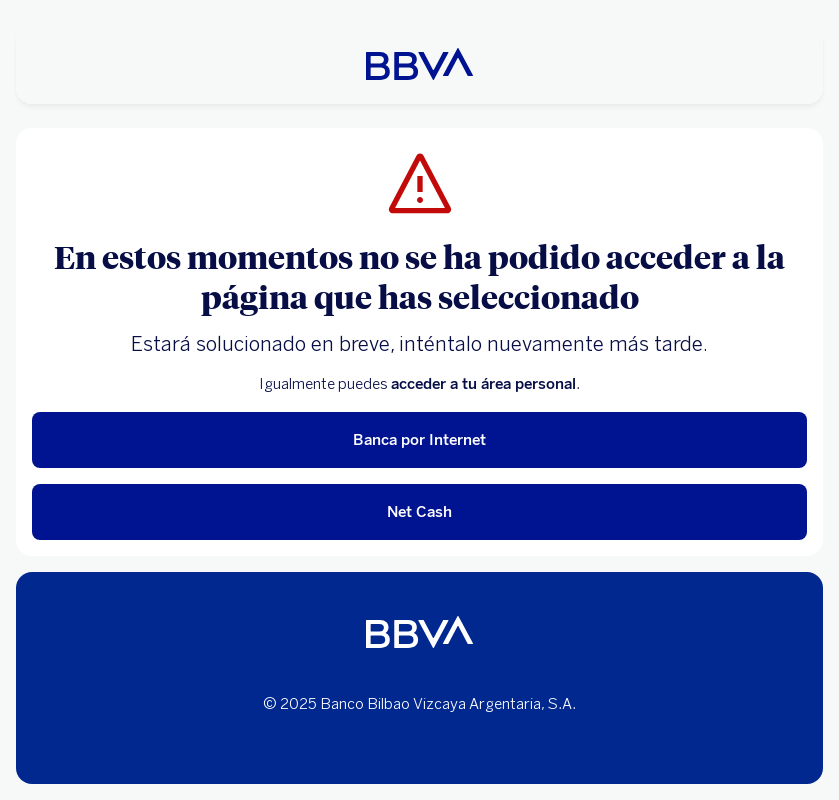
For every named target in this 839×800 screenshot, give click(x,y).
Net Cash (419, 512)
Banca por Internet (419, 440)
